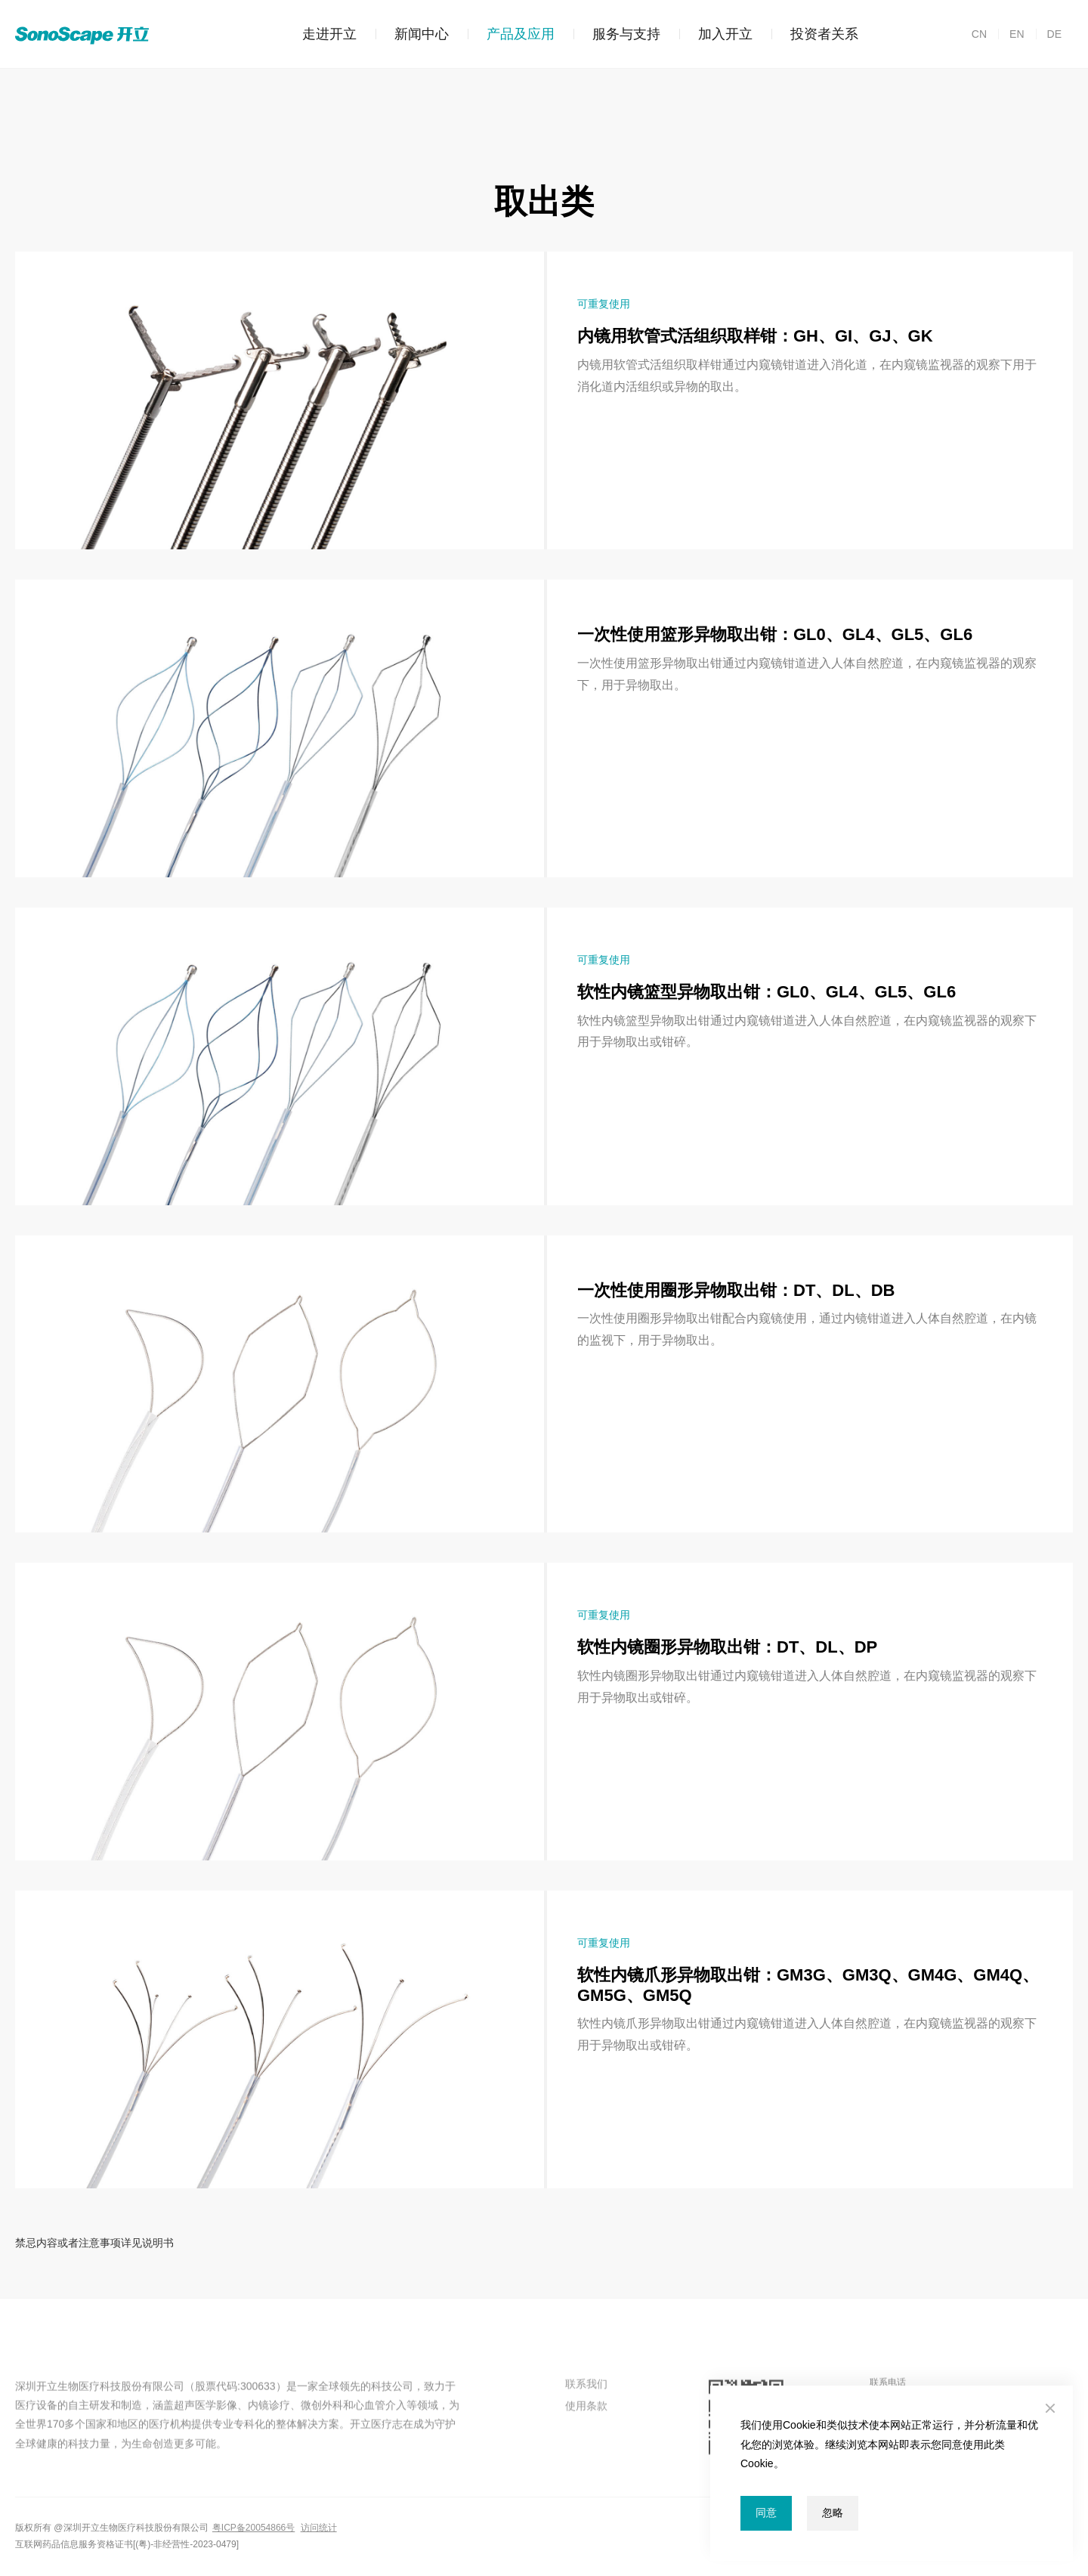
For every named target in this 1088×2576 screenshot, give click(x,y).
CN (979, 34)
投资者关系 (814, 34)
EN (1011, 34)
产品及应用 (511, 34)
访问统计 (319, 2527)
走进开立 (329, 34)
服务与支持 (616, 34)
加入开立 (716, 34)
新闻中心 (412, 34)
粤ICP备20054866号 (253, 2527)
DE (1049, 34)
